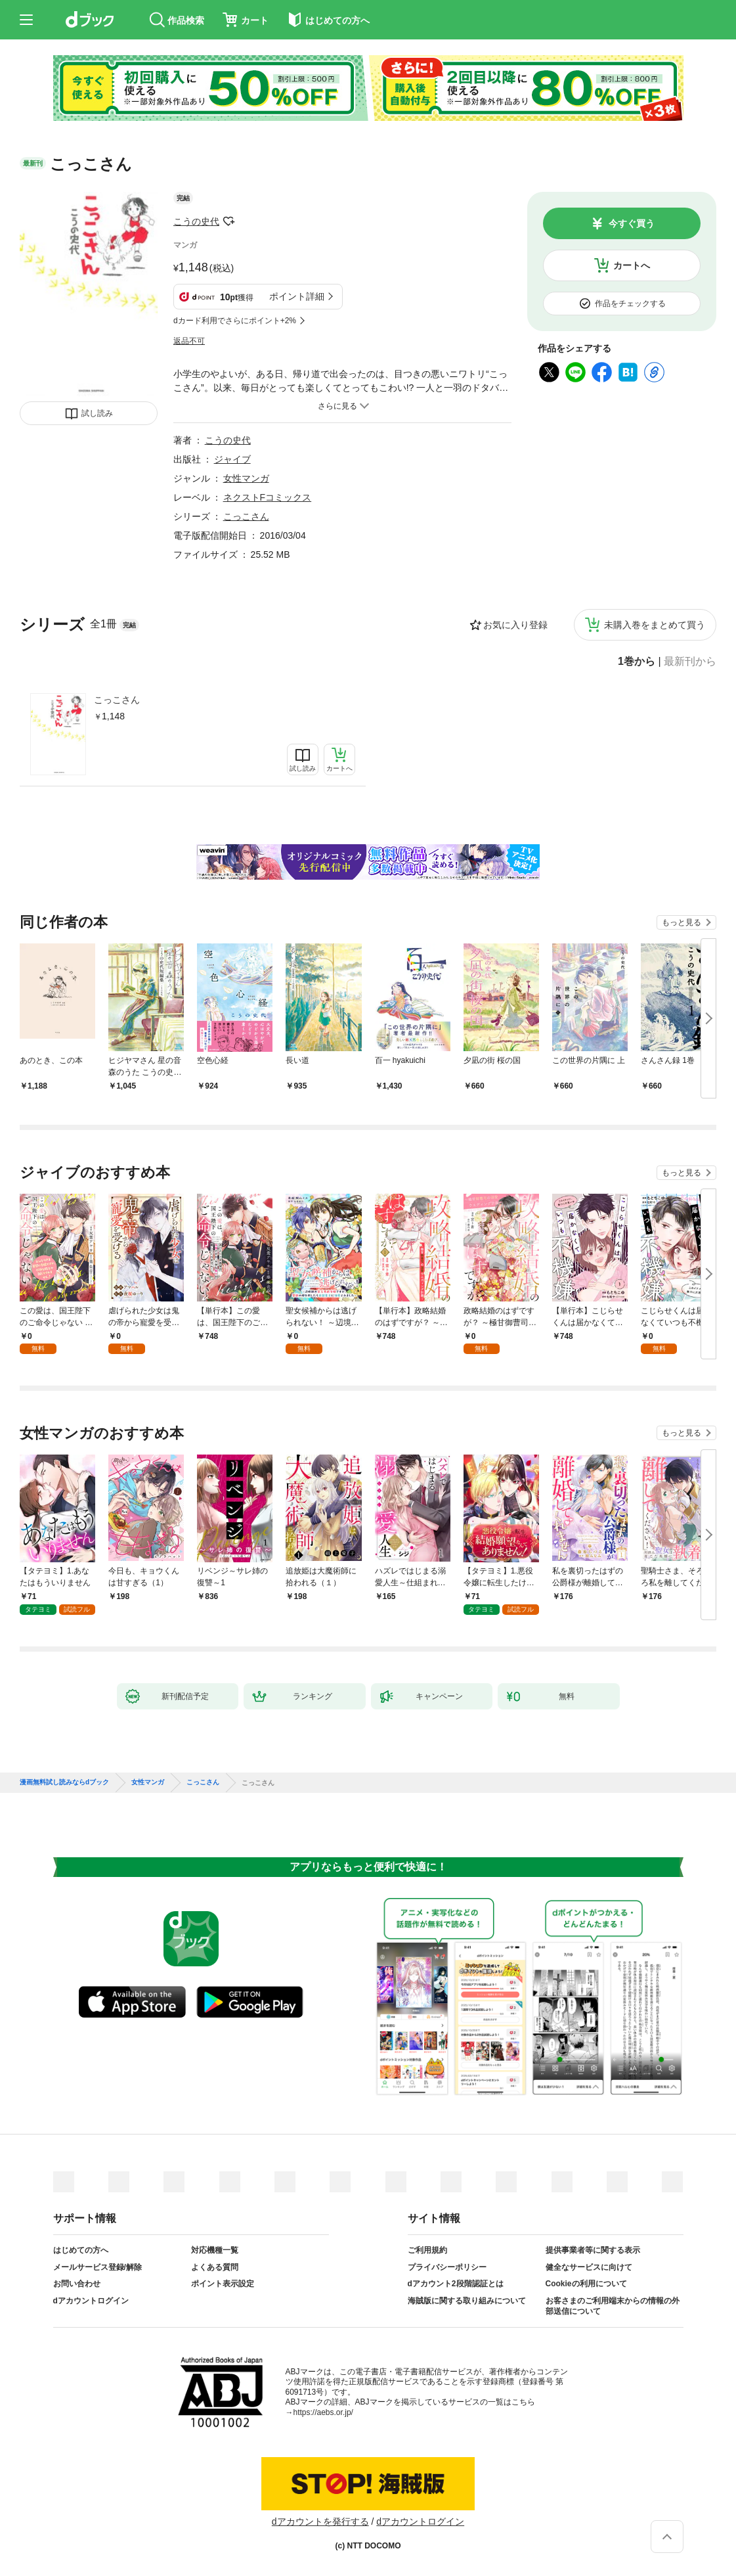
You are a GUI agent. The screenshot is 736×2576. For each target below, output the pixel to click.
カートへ (631, 265)
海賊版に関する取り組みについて (467, 2300)
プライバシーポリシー (447, 2267)
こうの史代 (196, 221)
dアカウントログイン (91, 2300)
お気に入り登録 (515, 625)
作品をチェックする (630, 303)
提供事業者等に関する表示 (593, 2250)
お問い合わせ (76, 2283)
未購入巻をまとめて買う (654, 625)
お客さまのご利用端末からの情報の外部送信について (613, 2306)
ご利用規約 (427, 2250)
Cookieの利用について (586, 2283)
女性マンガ (246, 478)
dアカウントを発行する (320, 2521)
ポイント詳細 (296, 296)
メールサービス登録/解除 (97, 2267)
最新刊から (690, 661)
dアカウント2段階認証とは (456, 2283)
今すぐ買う (632, 223)
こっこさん (117, 699)
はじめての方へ (80, 2250)
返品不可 (189, 341)
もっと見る (681, 922)
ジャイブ (232, 459)
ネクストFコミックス (267, 497)
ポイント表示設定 (222, 2283)
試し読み (97, 413)
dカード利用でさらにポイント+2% (234, 320)
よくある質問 (214, 2267)
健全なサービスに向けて (589, 2267)
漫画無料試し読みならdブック (64, 1782)
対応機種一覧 (214, 2250)
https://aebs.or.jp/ (323, 2412)
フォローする (228, 221)
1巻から (636, 661)
